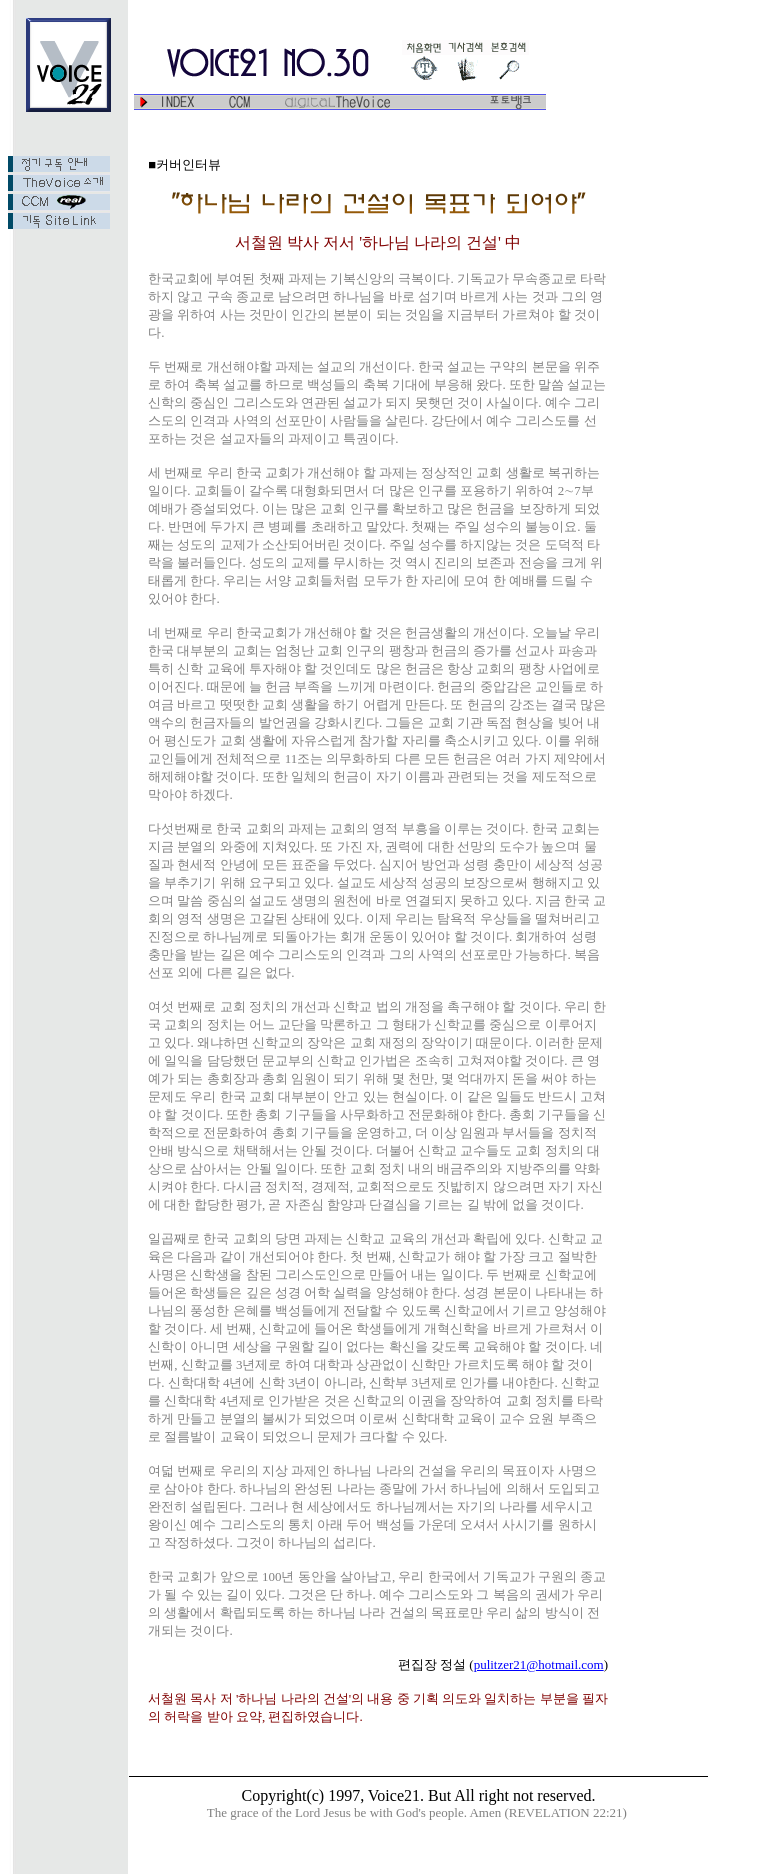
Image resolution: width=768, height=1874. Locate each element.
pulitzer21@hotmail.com (539, 1664)
